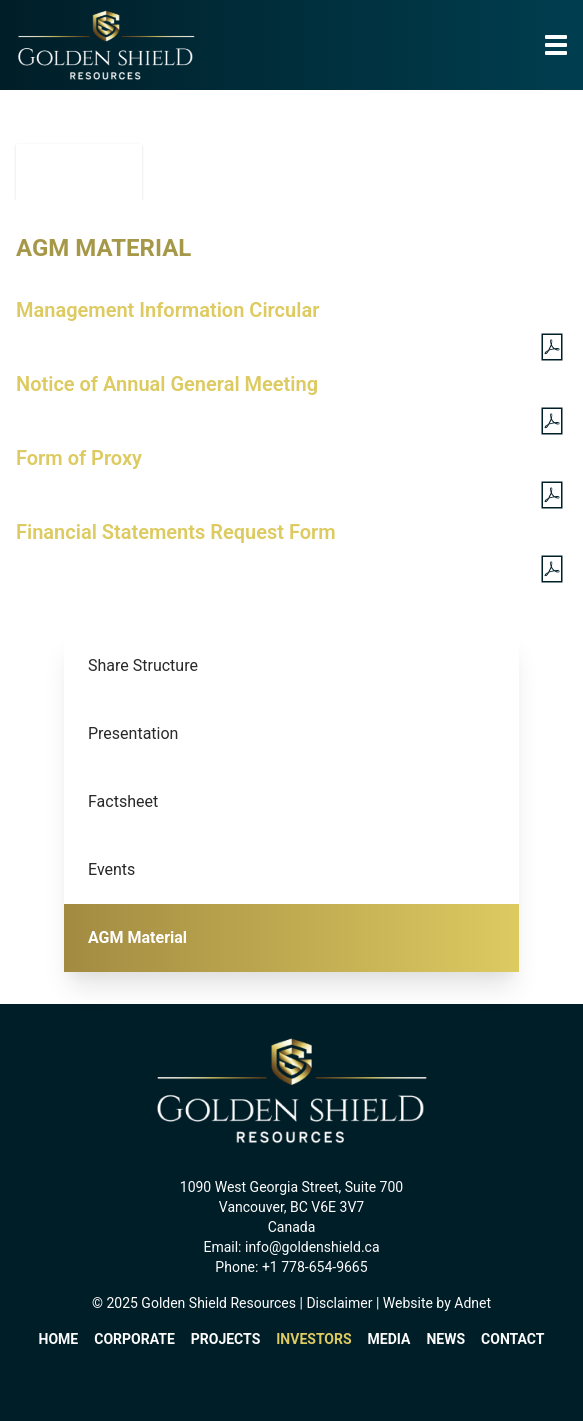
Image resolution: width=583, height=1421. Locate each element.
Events (111, 869)
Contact (512, 1339)
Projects (226, 1339)
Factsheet (123, 801)
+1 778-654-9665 (315, 1267)
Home (59, 1339)
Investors (313, 1339)
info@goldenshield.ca (312, 1247)
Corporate (134, 1339)
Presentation (133, 733)
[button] (556, 46)
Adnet (472, 1303)
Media (389, 1339)
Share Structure (143, 665)
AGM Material (137, 937)
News (445, 1339)
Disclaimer (339, 1303)
